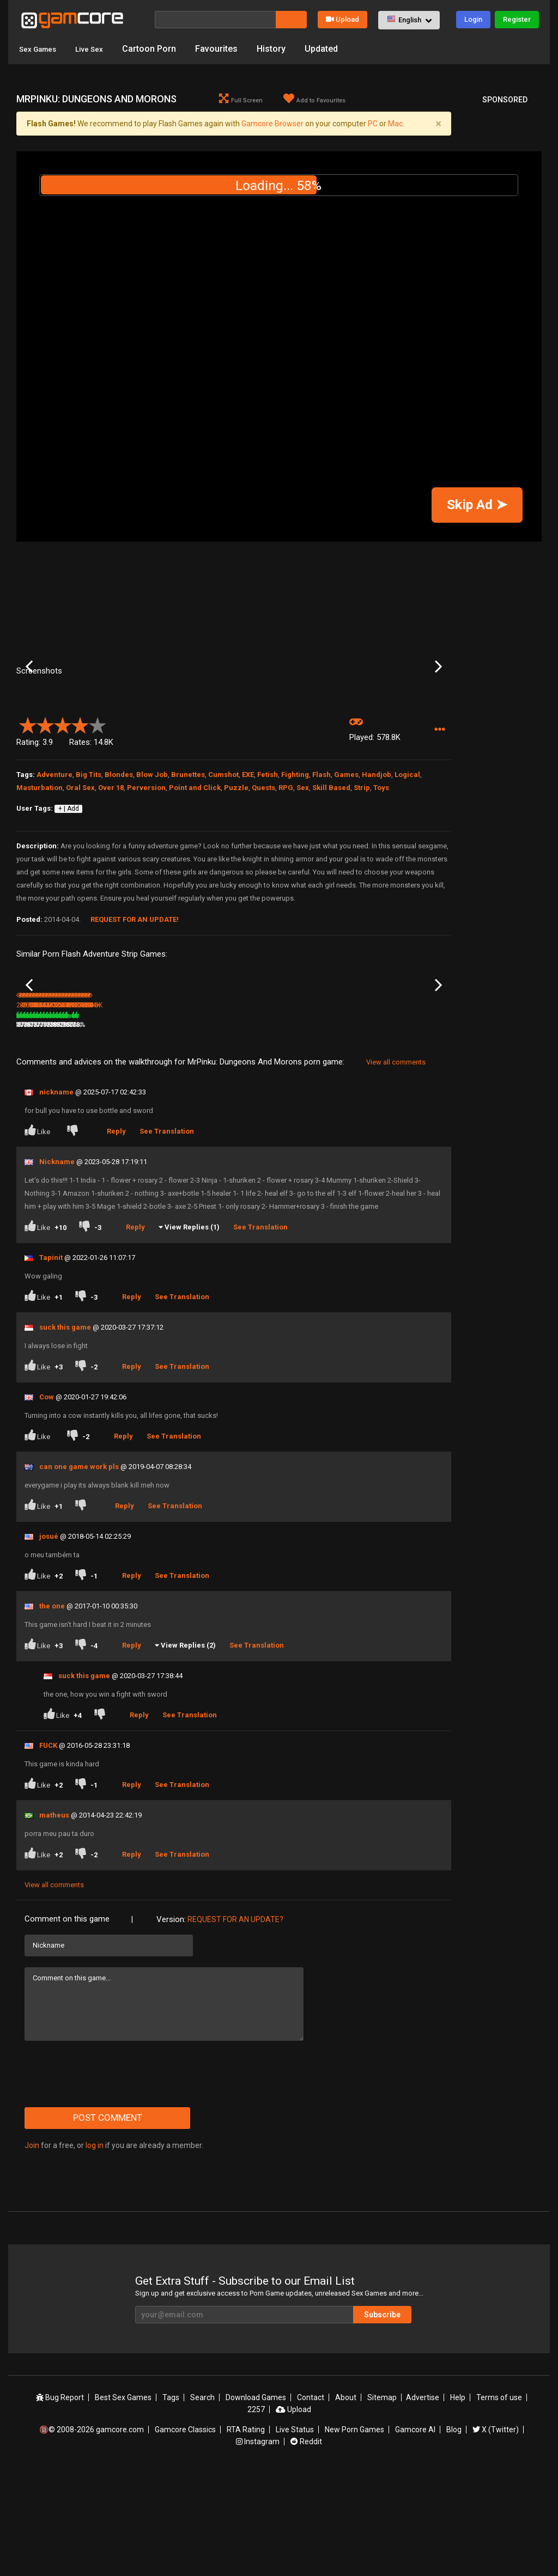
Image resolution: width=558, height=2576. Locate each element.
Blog (454, 2533)
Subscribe (382, 2418)
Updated (334, 49)
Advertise (422, 2501)
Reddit (306, 2545)
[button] (409, 20)
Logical (407, 852)
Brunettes (188, 852)
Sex (302, 865)
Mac (395, 123)
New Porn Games (354, 2533)
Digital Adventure (261, 1113)
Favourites (230, 49)
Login (473, 19)
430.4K (397, 1127)
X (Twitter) (495, 2533)
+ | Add (68, 886)
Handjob (376, 852)
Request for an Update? (235, 2022)
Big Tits (88, 852)
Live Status (295, 2533)
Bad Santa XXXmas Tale (119, 1113)
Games (346, 852)
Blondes (119, 852)
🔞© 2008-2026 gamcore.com (91, 2533)
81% (75, 1127)
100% (219, 1127)
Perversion (146, 865)
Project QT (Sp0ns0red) (197, 1113)
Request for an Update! (134, 997)
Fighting (295, 852)
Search (202, 2501)
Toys (381, 865)
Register (517, 19)
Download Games (256, 2501)
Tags (170, 2501)
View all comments (396, 1165)
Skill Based (331, 865)
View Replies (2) (188, 1748)
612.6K (324, 1127)
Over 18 (111, 865)
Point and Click (195, 865)
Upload (342, 19)
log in (95, 2248)
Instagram (258, 2545)
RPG (285, 865)
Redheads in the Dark (340, 1113)
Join (32, 2248)
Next (438, 705)
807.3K (105, 1127)
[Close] (438, 123)
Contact (310, 2501)
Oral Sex (80, 865)
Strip (362, 865)
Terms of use (499, 2501)
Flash (321, 852)
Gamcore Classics (185, 2533)
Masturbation (39, 865)
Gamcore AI (415, 2533)
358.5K (251, 1127)
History (284, 49)
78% (294, 1127)
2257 (256, 2513)
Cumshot (223, 852)
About (345, 2501)
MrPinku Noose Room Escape (413, 1113)
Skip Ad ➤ (477, 504)
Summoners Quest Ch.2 (45, 1113)
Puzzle (236, 865)
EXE (248, 852)
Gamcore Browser (272, 123)
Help (457, 2501)
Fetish (267, 852)
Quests (263, 865)
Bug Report (60, 2501)
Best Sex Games (123, 2501)
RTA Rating (246, 2533)
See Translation (167, 1234)
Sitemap (382, 2501)
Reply (116, 1234)
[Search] (215, 19)
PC (373, 123)
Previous (29, 705)
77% (367, 1127)
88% (148, 1127)
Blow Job (152, 852)
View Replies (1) (192, 1330)
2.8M (175, 1127)
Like (38, 1233)
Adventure (54, 852)
